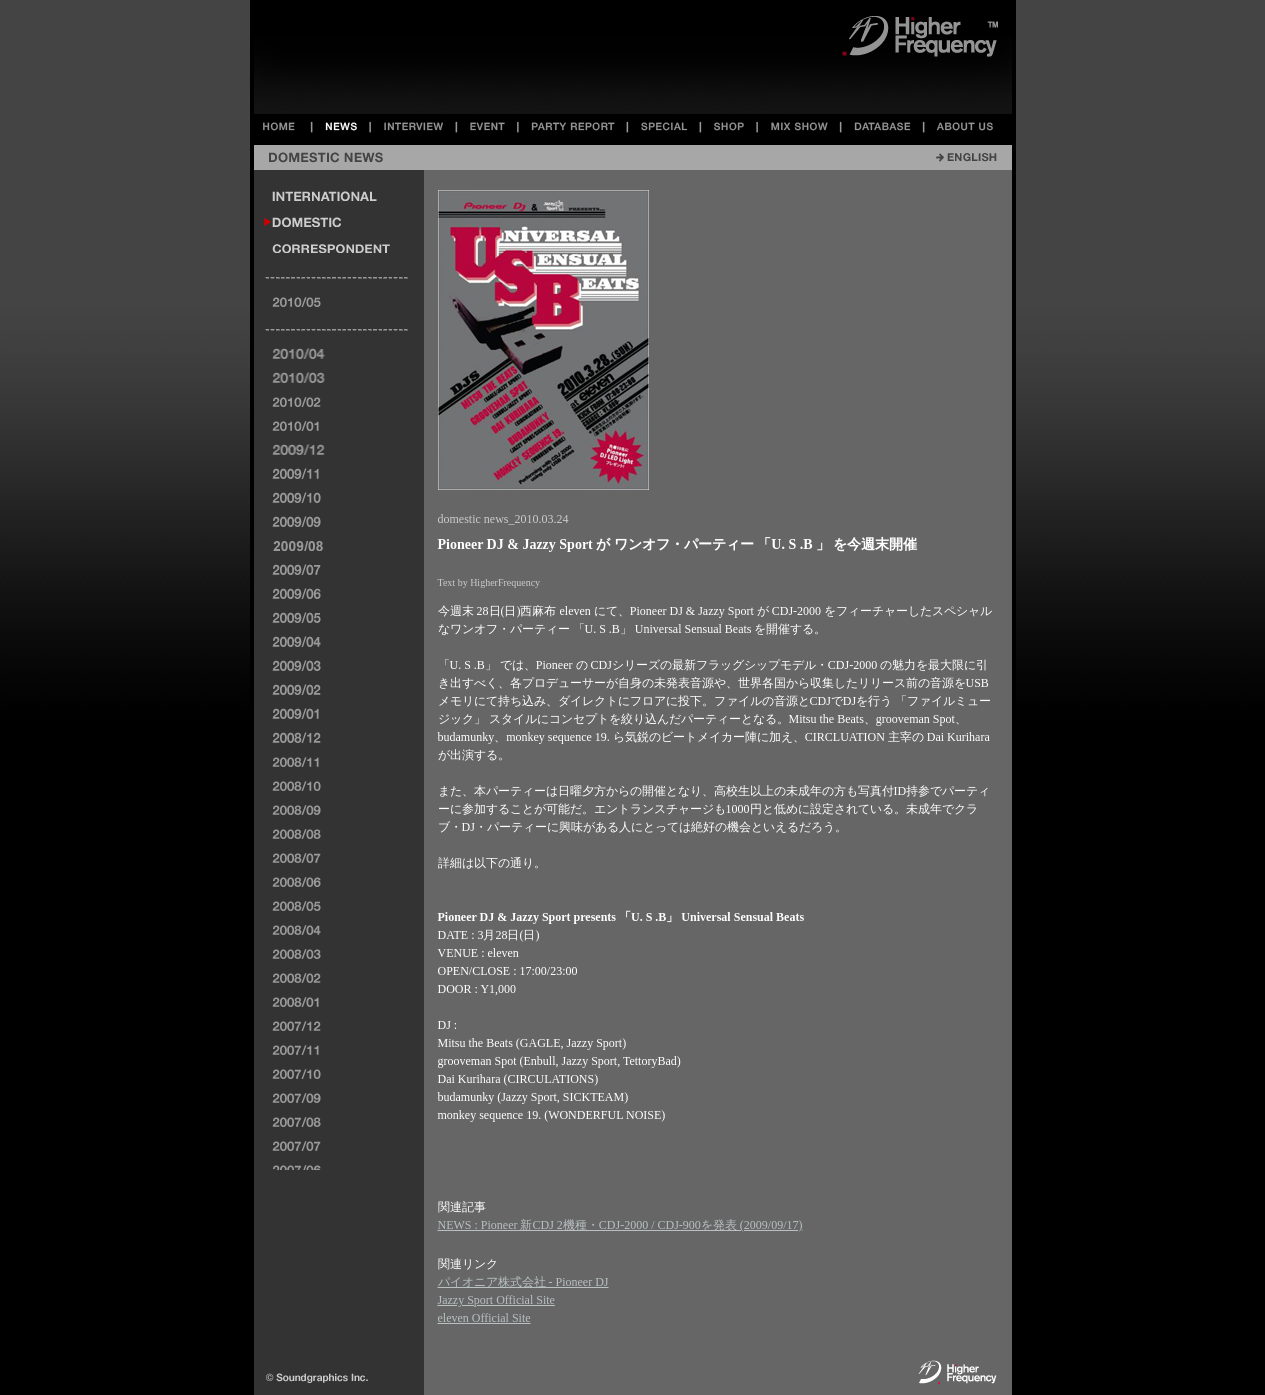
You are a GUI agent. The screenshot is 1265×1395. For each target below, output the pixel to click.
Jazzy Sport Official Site (496, 1300)
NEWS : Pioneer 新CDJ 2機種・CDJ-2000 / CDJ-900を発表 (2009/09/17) (620, 1225)
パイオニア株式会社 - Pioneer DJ (523, 1282)
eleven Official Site (484, 1318)
